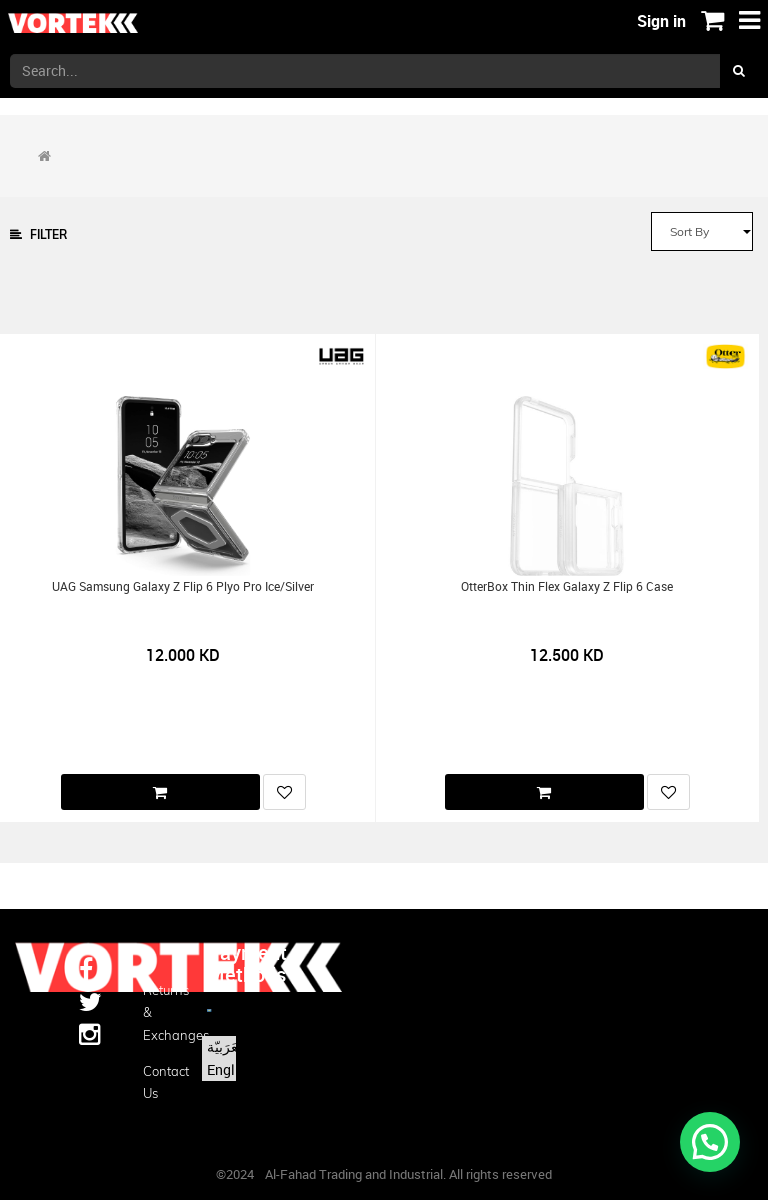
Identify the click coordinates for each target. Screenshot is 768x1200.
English (230, 1069)
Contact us (160, 1082)
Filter (38, 234)
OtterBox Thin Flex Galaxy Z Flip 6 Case (567, 586)
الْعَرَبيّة (226, 1046)
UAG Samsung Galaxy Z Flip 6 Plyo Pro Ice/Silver (183, 586)
